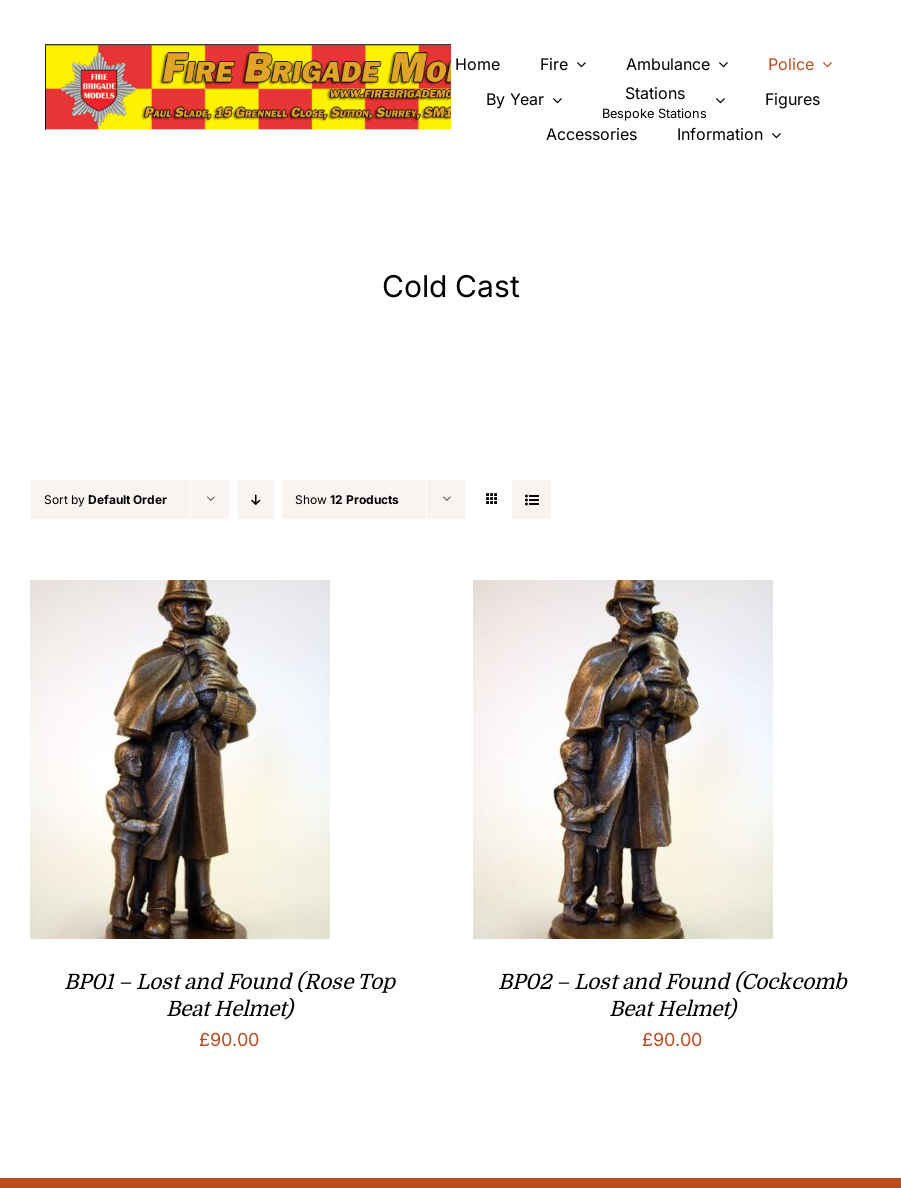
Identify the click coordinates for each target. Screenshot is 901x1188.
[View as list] (531, 499)
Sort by (105, 499)
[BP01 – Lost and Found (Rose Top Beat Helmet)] (180, 595)
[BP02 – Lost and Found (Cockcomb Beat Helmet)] (623, 595)
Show (347, 499)
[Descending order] (255, 499)
